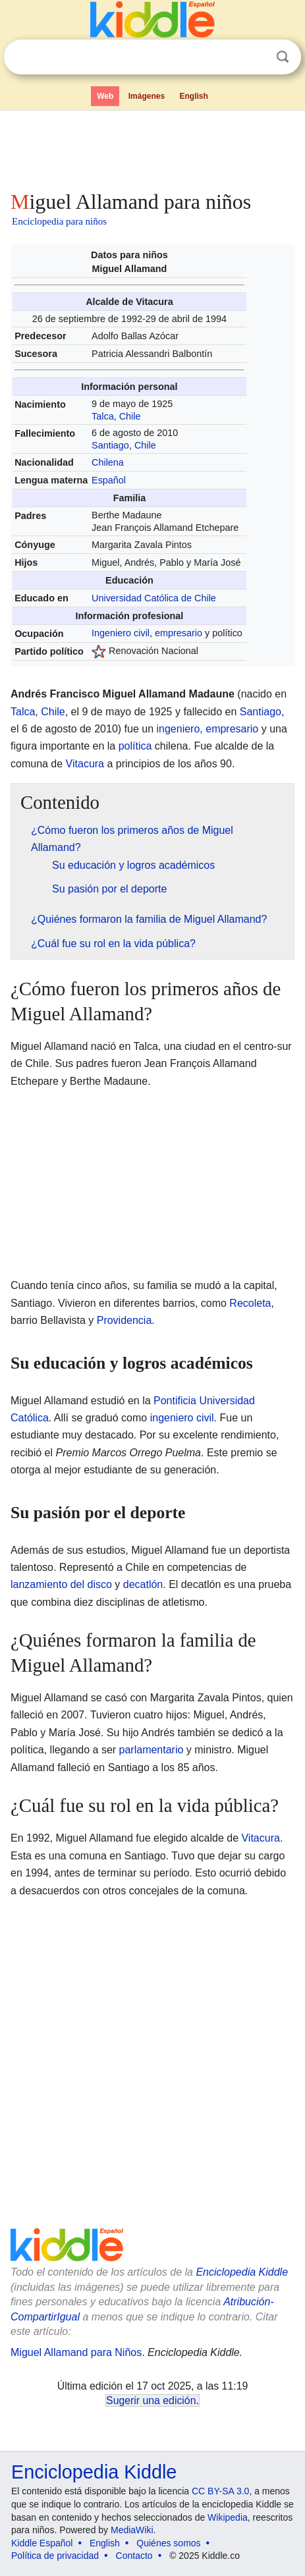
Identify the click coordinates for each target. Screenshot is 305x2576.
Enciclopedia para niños (59, 221)
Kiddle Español (41, 2543)
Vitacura (85, 763)
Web (105, 96)
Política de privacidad (55, 2555)
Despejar (255, 57)
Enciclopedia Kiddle (242, 2272)
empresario (178, 633)
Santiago (110, 445)
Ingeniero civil (121, 633)
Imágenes (146, 96)
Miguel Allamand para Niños (76, 2352)
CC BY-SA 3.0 (220, 2491)
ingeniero (178, 728)
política (135, 746)
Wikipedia (228, 2517)
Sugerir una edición (151, 2400)
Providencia (124, 1320)
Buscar (282, 57)
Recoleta (250, 1303)
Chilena (108, 462)
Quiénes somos (168, 2543)
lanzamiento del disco (61, 1584)
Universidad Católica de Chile (154, 598)
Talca (103, 416)
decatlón (143, 1584)
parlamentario (151, 1749)
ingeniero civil (182, 1417)
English (194, 96)
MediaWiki (132, 2530)
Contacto (134, 2555)
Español (109, 480)
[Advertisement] (152, 147)
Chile (130, 416)
